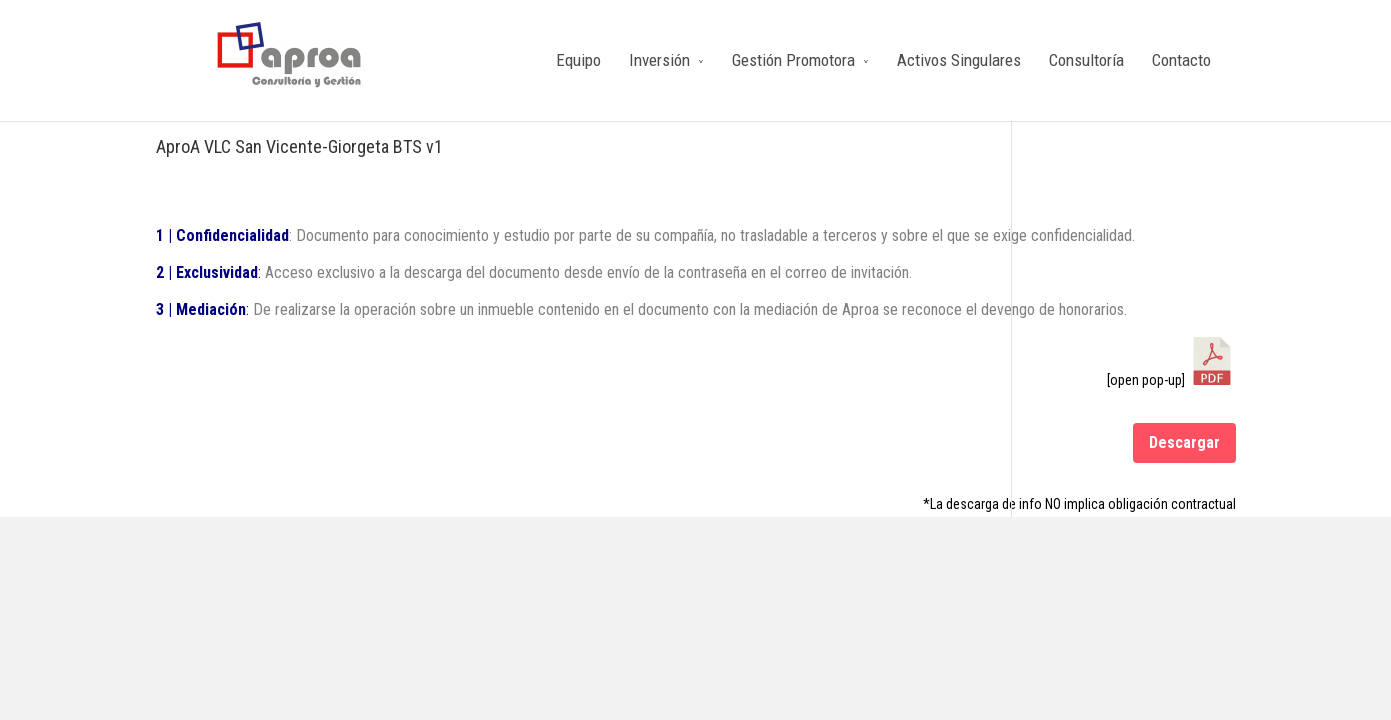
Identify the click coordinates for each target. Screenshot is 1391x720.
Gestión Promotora (793, 60)
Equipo (578, 60)
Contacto (1181, 60)
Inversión (659, 60)
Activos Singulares (959, 60)
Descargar (1184, 442)
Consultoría (1086, 60)
